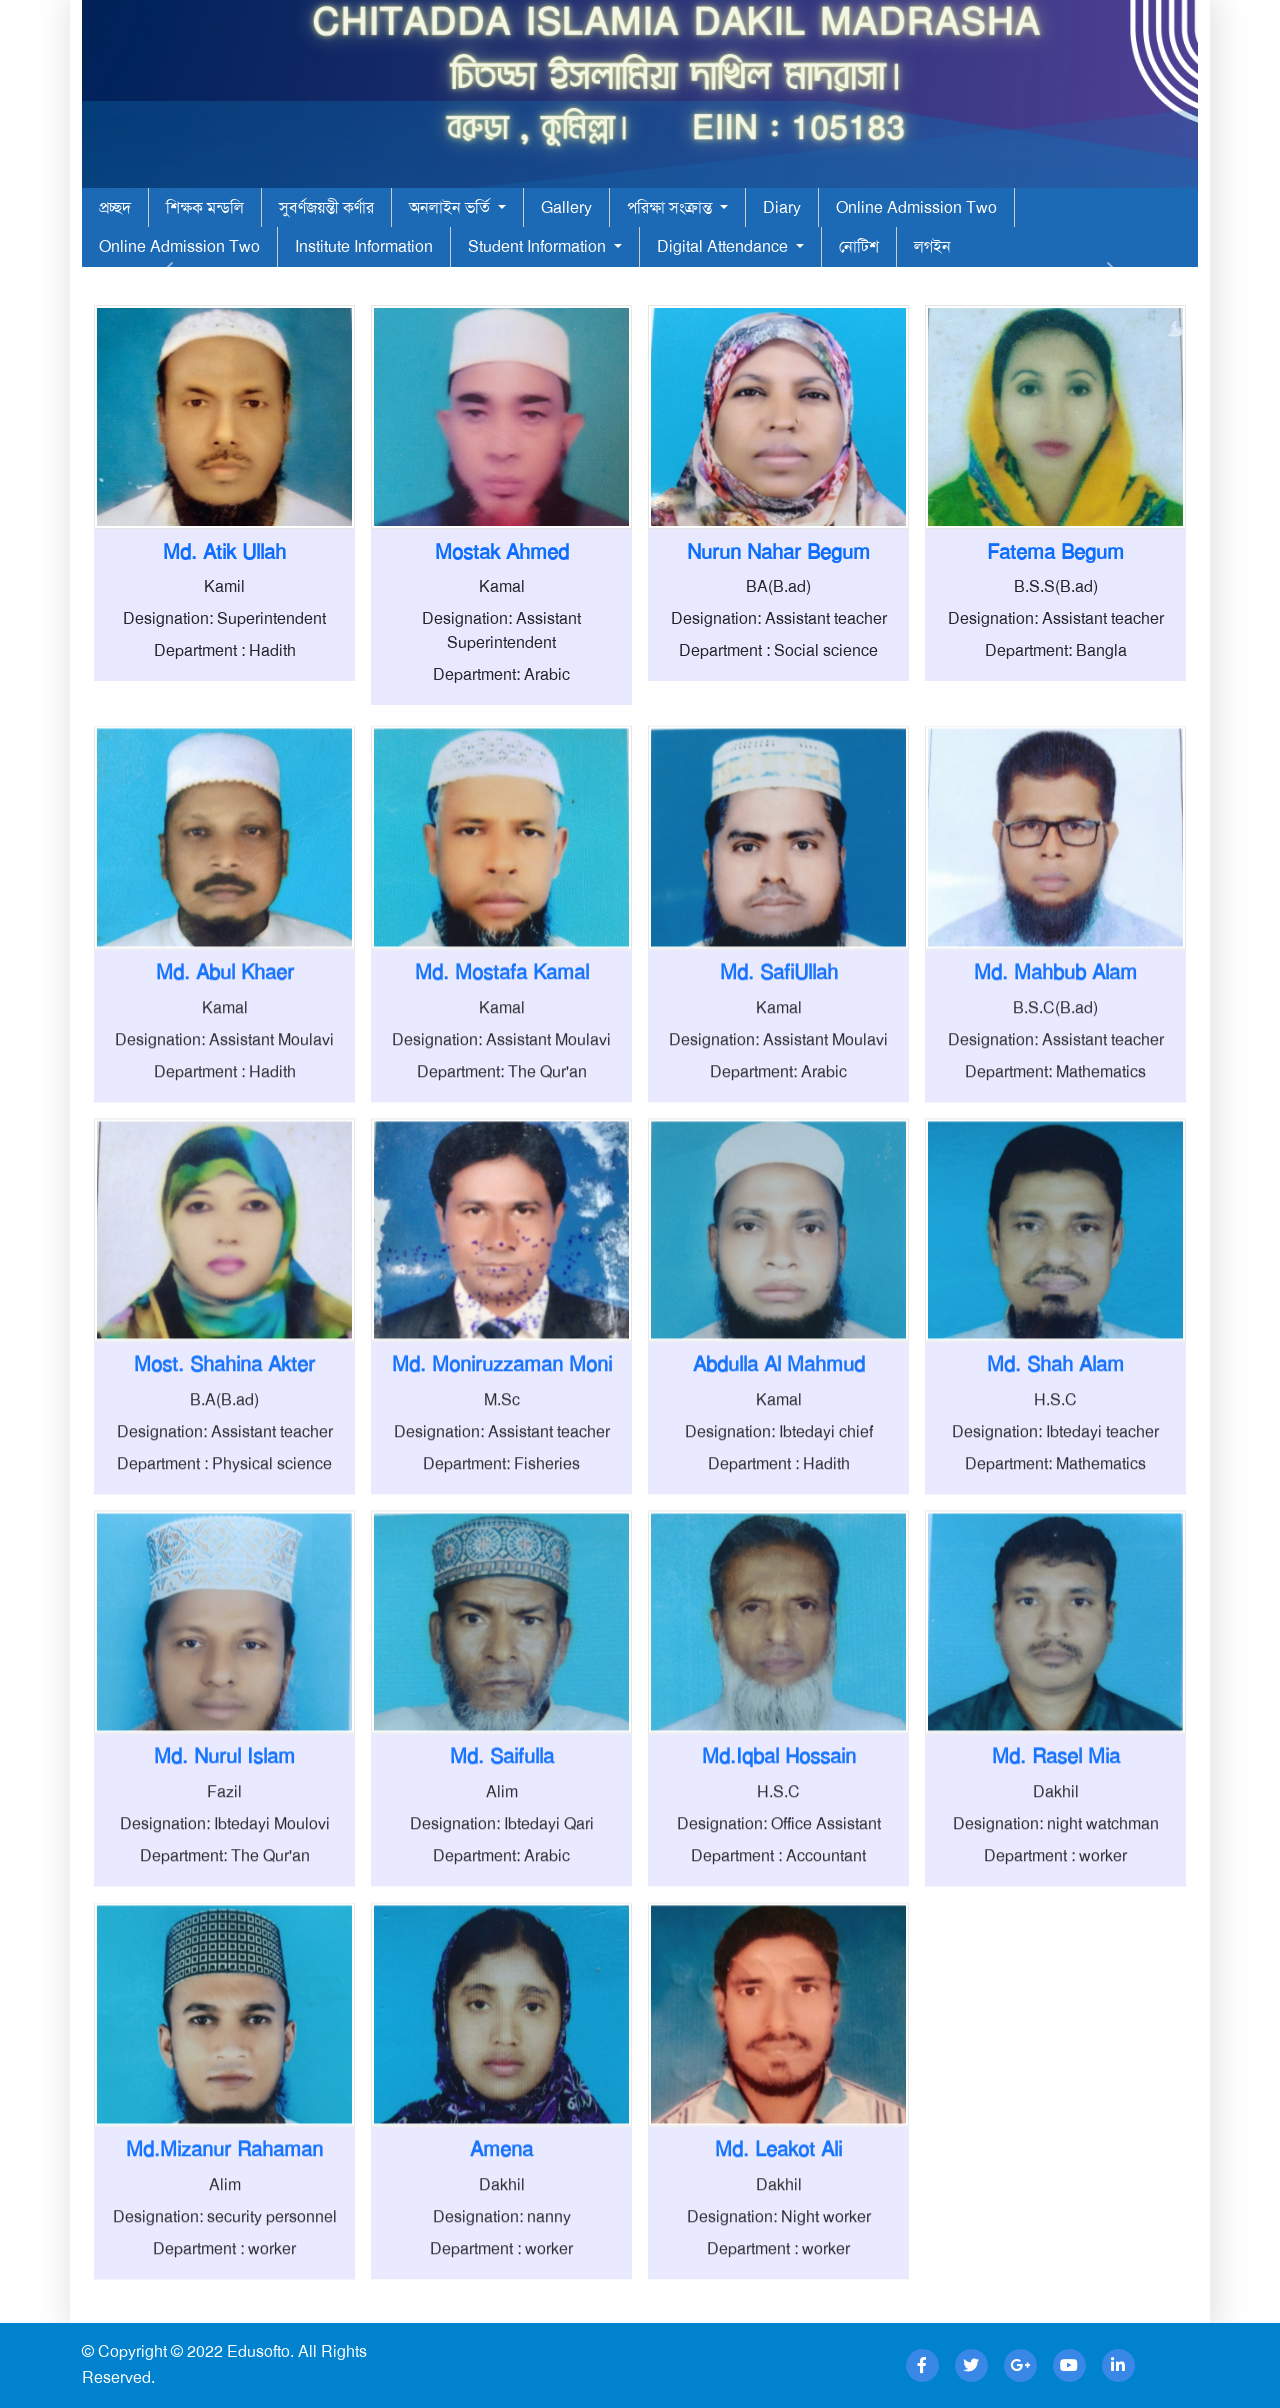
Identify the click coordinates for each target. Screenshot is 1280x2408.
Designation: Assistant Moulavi (224, 1133)
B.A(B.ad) (224, 1493)
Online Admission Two (916, 207)
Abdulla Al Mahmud (779, 1458)
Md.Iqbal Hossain (779, 1851)
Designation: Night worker (779, 2310)
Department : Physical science (224, 1557)
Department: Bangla (1056, 650)
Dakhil (1056, 1885)
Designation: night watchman (1056, 1917)
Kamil (224, 586)
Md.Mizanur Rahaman (224, 2243)
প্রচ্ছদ (115, 207)
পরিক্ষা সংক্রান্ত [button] (671, 207)
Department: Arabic (501, 674)
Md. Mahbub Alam (1055, 1066)
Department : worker (1055, 1949)
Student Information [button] (539, 246)
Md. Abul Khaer (225, 1066)
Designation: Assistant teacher (779, 618)
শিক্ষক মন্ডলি (205, 207)
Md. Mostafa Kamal (502, 1066)
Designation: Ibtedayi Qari (502, 1917)
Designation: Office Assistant (779, 1917)
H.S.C (1055, 1493)
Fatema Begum (1055, 552)
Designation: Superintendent (224, 618)
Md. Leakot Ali (778, 2243)
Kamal (502, 586)
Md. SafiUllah (779, 1066)
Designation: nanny (502, 2310)
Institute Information (364, 246)
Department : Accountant (778, 1949)
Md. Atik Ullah (224, 552)
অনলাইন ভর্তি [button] (451, 207)
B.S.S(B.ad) (1056, 586)
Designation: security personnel (225, 2310)
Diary (782, 207)
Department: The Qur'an (502, 1165)
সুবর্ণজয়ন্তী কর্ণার (326, 207)
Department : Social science (778, 650)
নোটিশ (859, 246)
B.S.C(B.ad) (1055, 1101)
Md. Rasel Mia (1056, 1851)
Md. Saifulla (502, 1851)
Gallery (566, 207)
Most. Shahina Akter (224, 1458)
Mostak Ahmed (502, 552)
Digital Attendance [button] (724, 246)
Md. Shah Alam (1055, 1458)
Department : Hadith (225, 650)
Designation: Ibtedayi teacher (1055, 1525)
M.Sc (502, 1493)
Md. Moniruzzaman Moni (502, 1458)
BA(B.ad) (778, 586)
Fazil (224, 1885)
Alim (502, 1885)
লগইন (932, 246)
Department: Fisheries (501, 1557)
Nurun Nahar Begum (778, 552)
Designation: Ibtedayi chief (779, 1525)
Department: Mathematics (1055, 1165)
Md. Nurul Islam (224, 1851)
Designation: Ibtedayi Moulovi (225, 1917)
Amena (501, 2243)
